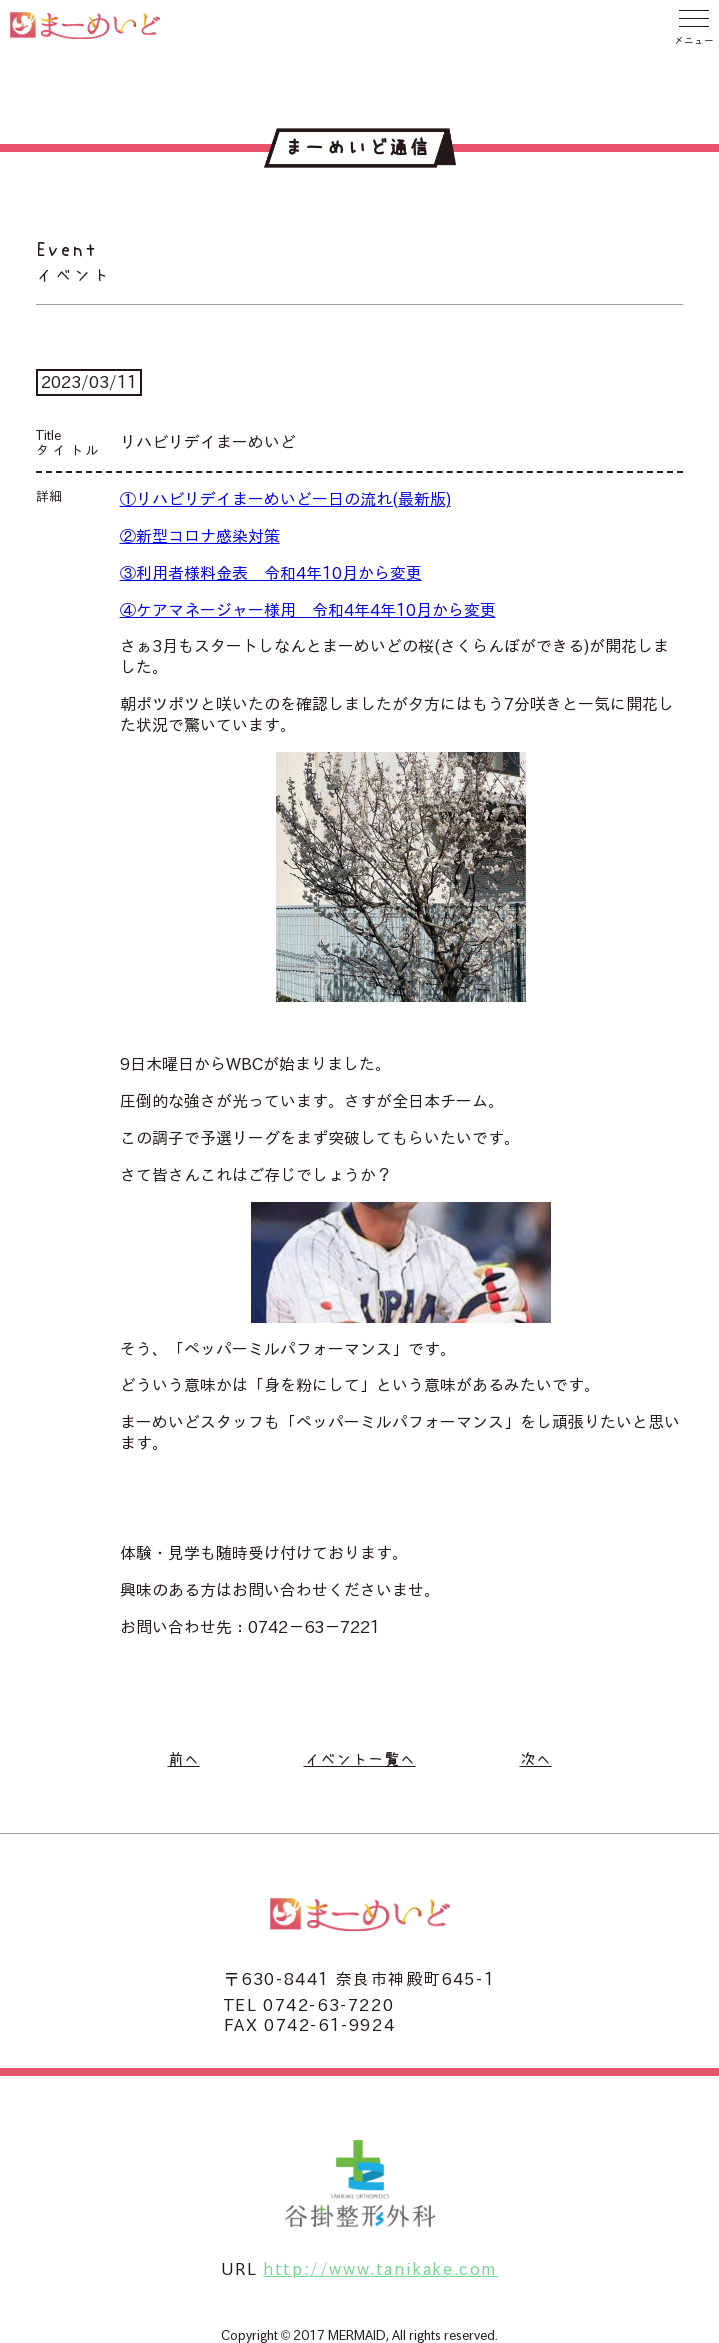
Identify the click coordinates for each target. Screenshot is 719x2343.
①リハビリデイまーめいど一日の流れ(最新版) (285, 499)
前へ (184, 1759)
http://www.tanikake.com (380, 2269)
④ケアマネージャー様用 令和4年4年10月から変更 (308, 610)
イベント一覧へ (360, 1759)
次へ (536, 1759)
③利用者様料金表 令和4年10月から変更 (271, 573)
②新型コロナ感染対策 (200, 536)
